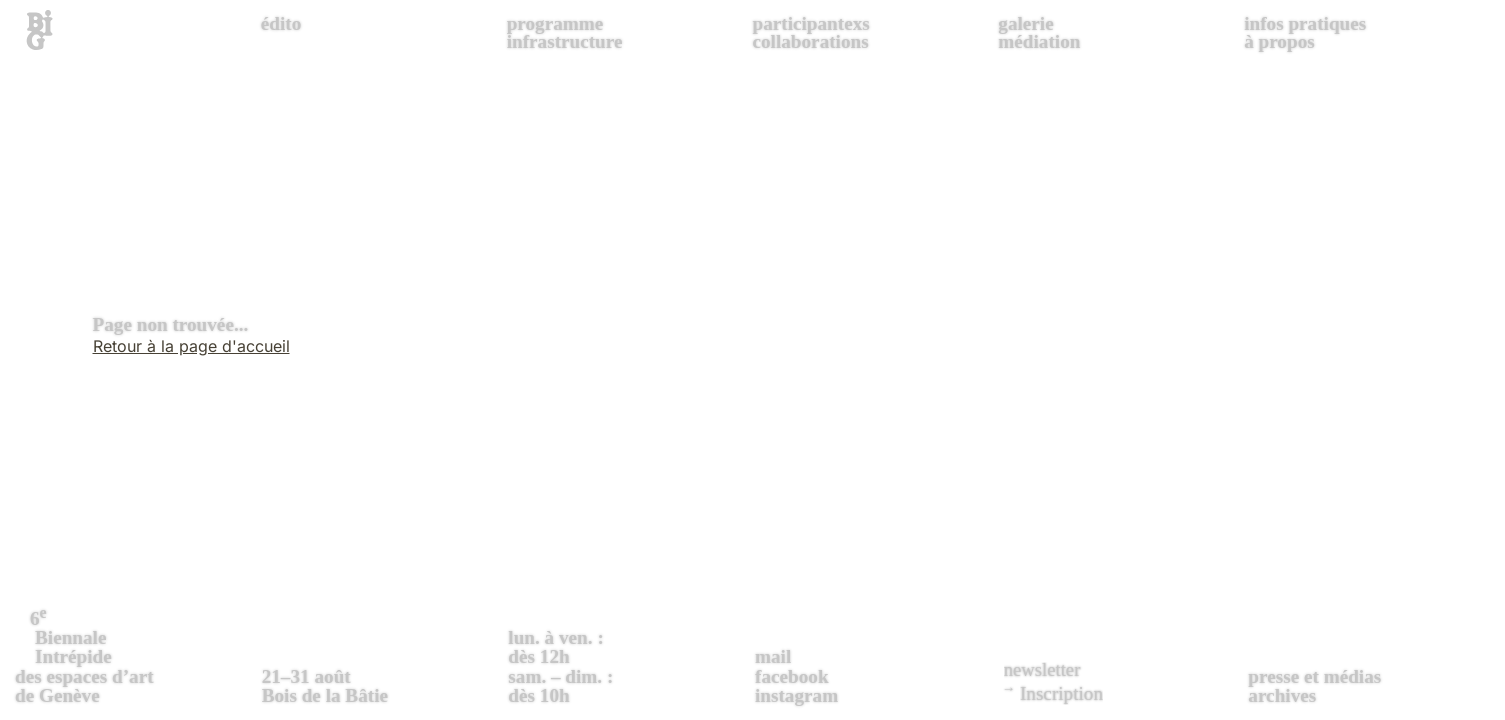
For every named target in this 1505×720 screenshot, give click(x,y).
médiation (1039, 41)
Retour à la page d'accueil (191, 346)
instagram (796, 695)
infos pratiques (1305, 23)
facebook (792, 676)
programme (555, 23)
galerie (1025, 23)
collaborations (810, 41)
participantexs (810, 23)
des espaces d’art (136, 654)
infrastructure (565, 41)
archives (1282, 695)
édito (281, 23)
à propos (1279, 41)
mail (773, 656)
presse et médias (1314, 676)
